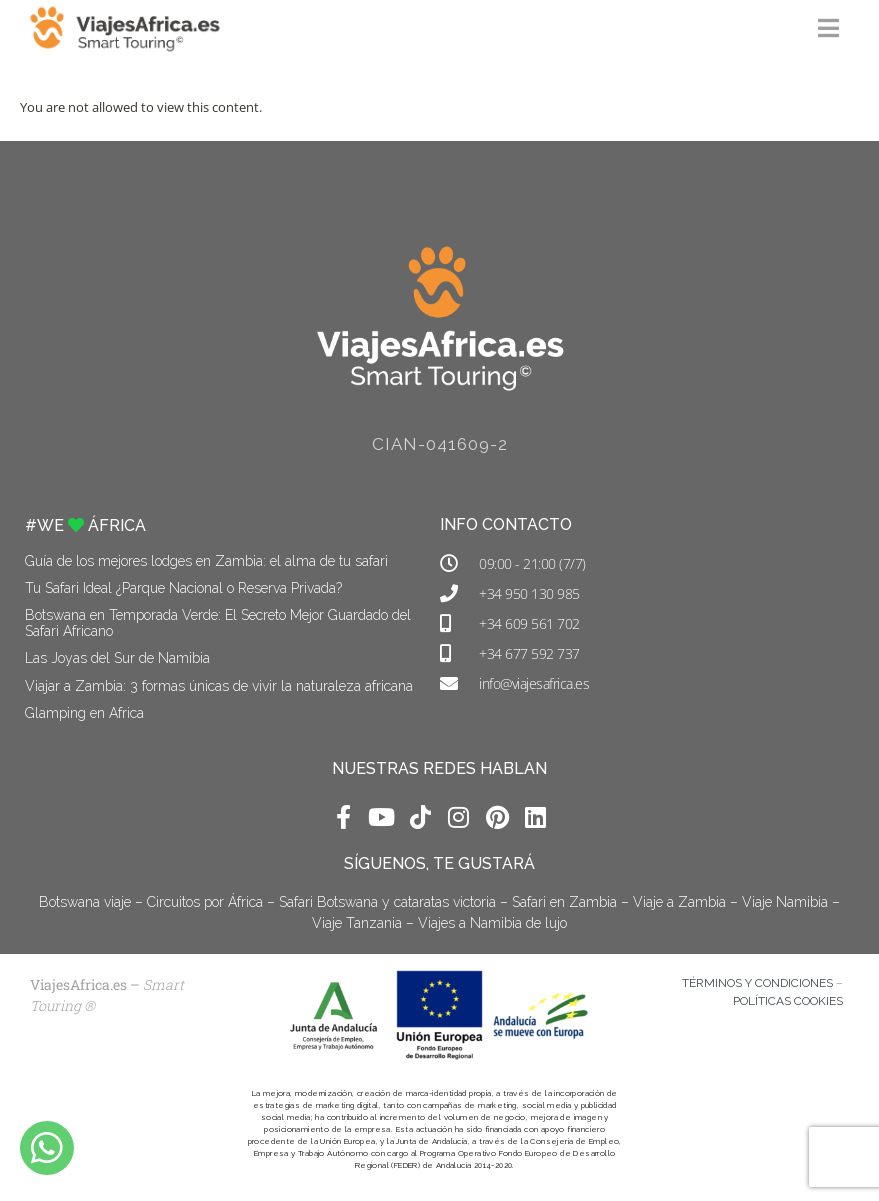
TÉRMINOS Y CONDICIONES (757, 983)
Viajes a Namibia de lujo (492, 923)
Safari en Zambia (564, 902)
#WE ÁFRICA (85, 525)
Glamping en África (84, 713)
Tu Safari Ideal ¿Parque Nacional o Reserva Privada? (183, 588)
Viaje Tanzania (357, 923)
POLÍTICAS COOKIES (788, 1001)
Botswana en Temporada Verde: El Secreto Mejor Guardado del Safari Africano (218, 622)
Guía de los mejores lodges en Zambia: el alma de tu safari (206, 561)
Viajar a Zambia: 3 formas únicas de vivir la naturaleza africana (219, 686)
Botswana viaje (85, 902)
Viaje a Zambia (679, 902)
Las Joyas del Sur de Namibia (117, 658)
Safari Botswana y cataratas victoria (387, 902)
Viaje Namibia (785, 902)
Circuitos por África (205, 902)
